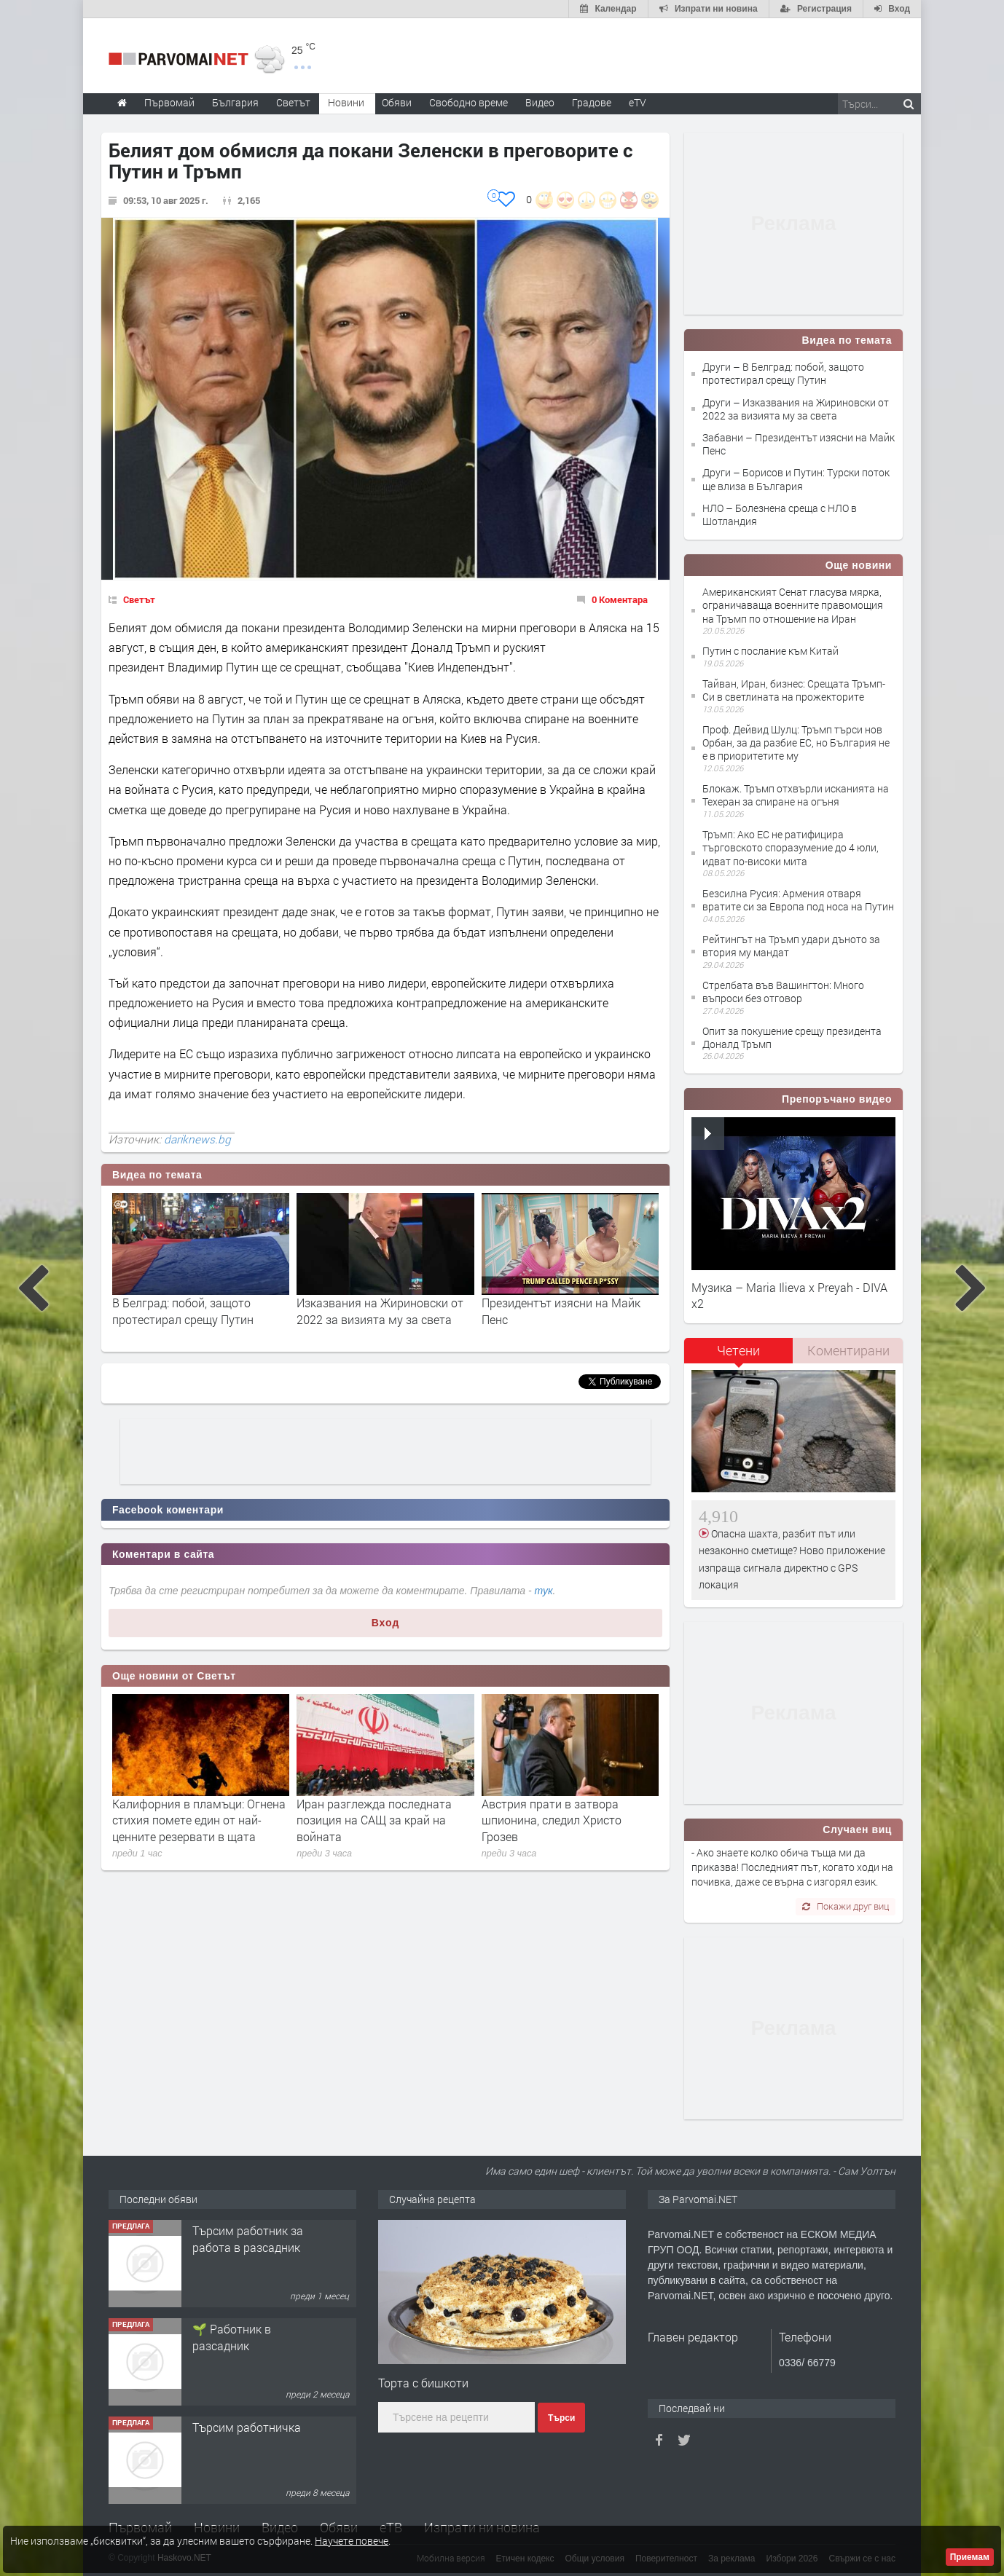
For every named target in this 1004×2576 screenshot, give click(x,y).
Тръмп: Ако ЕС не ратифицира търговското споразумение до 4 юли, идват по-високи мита (790, 847)
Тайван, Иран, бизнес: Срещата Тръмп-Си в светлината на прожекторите (793, 690)
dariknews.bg (197, 1139)
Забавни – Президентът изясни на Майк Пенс (798, 443)
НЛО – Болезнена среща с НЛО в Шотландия (779, 514)
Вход (386, 1622)
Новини (346, 102)
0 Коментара (620, 599)
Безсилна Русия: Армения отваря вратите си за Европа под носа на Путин (798, 899)
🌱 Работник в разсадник (231, 2336)
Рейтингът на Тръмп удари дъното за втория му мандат (791, 945)
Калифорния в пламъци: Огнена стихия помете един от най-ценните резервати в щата (199, 1820)
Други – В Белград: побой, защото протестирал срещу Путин (783, 373)
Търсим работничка (246, 2427)
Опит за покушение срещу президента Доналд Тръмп (792, 1037)
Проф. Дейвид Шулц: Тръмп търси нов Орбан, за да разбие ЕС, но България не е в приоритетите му (796, 742)
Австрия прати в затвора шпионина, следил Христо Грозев (551, 1820)
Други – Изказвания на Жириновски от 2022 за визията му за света (795, 408)
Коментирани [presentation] (848, 1350)
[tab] (738, 1356)
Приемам (969, 2557)
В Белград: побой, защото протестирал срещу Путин (183, 1310)
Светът (139, 599)
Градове (591, 102)
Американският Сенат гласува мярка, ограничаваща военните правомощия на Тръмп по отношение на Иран (792, 605)
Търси (561, 2418)
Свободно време (468, 102)
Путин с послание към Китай (770, 651)
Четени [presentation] (738, 1350)
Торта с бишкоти (423, 2382)
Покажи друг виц (845, 1906)
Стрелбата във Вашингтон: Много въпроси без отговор (783, 991)
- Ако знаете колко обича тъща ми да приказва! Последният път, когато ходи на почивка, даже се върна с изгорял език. (792, 1867)
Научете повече (351, 2541)
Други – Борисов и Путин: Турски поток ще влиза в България (796, 478)
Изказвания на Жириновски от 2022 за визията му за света (380, 1310)
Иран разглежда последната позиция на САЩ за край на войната (374, 1820)
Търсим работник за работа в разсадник (247, 2238)
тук (544, 1590)
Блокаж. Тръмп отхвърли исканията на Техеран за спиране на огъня (795, 794)
